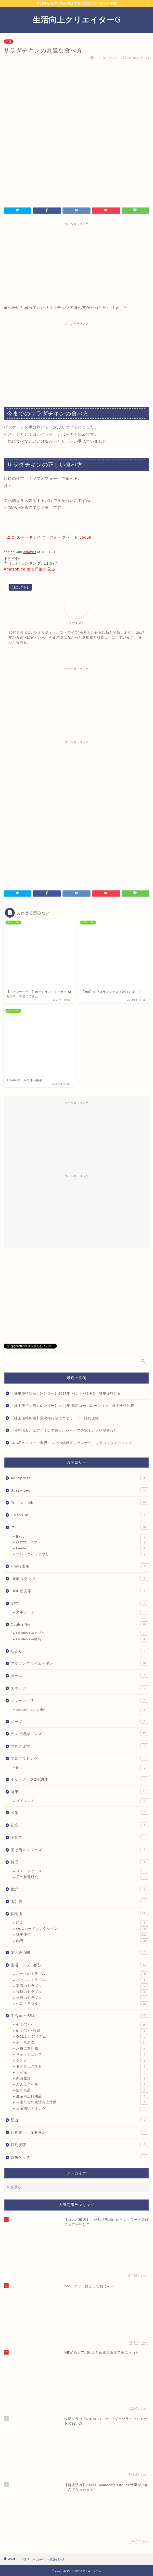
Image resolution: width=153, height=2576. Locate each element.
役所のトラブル (82, 1991)
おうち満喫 (82, 2042)
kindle (82, 1548)
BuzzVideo (79, 1489)
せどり (79, 1650)
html (82, 1767)
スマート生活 (79, 1700)
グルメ (82, 2060)
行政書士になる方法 (79, 2132)
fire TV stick (79, 1502)
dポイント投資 (82, 2030)
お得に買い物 (82, 2048)
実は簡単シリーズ (79, 1849)
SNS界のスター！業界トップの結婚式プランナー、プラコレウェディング (71, 1443)
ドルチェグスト (82, 2066)
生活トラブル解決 (79, 1964)
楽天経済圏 (79, 1952)
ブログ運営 (79, 1745)
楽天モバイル (82, 2084)
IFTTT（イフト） (82, 1542)
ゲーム (79, 1675)
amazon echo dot (82, 1709)
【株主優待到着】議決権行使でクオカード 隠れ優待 (55, 1418)
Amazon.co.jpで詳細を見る (29, 569)
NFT (79, 1603)
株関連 (79, 1913)
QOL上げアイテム (82, 2036)
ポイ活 (82, 2072)
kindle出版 (79, 1565)
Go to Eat (79, 1514)
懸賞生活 (82, 2078)
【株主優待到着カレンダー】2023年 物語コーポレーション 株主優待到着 (72, 1406)
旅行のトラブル (82, 1997)
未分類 (79, 1900)
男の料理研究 (82, 1877)
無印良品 (82, 2090)
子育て (79, 1837)
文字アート (82, 1612)
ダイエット (82, 1800)
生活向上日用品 (82, 2096)
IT (79, 1527)
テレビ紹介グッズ (79, 1733)
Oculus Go (79, 1623)
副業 (79, 1824)
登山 (79, 2119)
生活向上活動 (79, 2015)
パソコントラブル (82, 1980)
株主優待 (82, 1934)
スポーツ (79, 1687)
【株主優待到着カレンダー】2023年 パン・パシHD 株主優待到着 (66, 1393)
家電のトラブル (82, 1985)
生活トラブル (82, 2003)
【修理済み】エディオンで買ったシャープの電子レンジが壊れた (64, 1430)
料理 (8, 41)
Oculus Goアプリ (82, 1633)
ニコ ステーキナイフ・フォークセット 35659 (49, 537)
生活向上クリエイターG (77, 19)
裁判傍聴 (79, 2144)
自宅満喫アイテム (82, 2108)
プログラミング (79, 1758)
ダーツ (79, 1721)
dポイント (82, 2024)
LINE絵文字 (79, 1590)
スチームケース (82, 1871)
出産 (79, 1812)
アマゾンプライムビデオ (79, 1663)
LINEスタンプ (79, 1578)
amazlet (29, 552)
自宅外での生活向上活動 (82, 2102)
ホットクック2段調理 (79, 1778)
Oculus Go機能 (82, 1639)
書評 (79, 1888)
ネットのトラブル (82, 1973)
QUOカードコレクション (82, 1928)
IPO (82, 1922)
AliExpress (79, 1477)
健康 (79, 1791)
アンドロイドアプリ (82, 1554)
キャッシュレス (82, 2054)
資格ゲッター (79, 2156)
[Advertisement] (76, 262)
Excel (82, 1536)
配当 (82, 1940)
